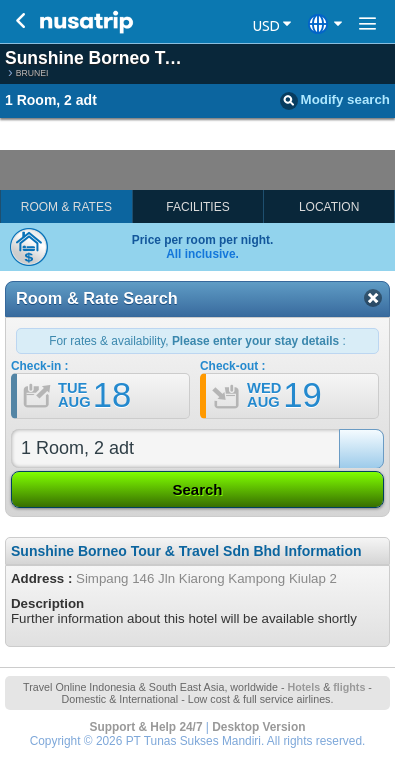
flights (349, 687)
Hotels (303, 687)
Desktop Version (258, 727)
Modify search (335, 101)
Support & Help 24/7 (146, 727)
